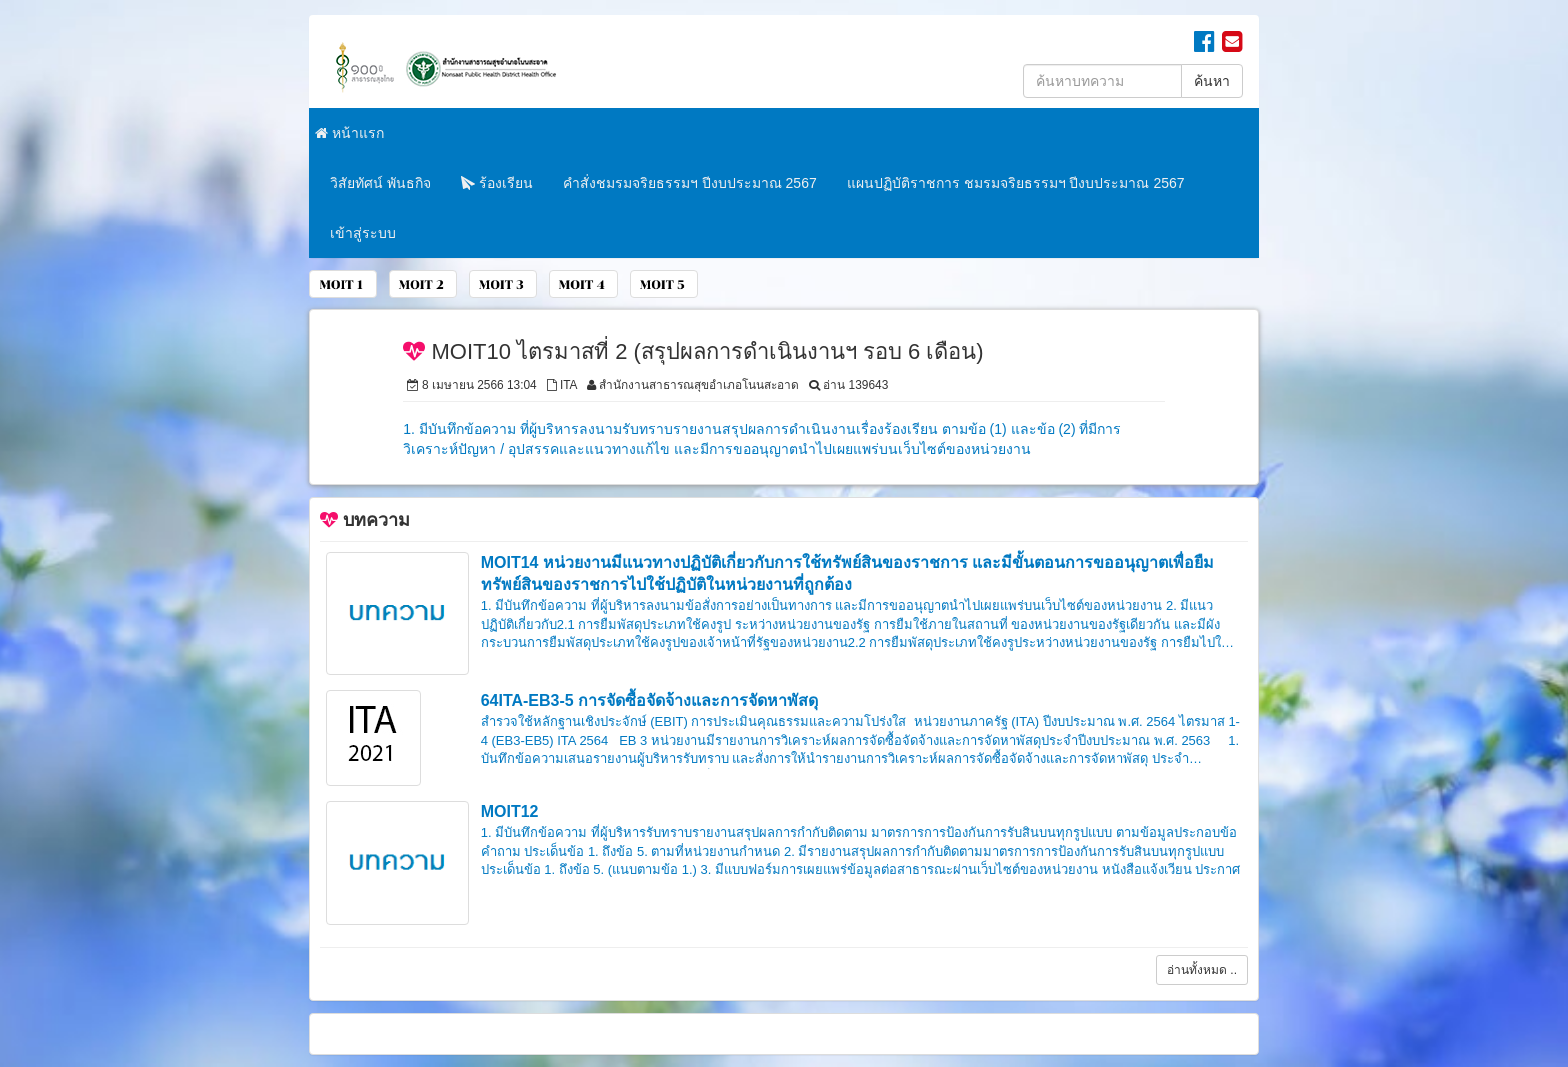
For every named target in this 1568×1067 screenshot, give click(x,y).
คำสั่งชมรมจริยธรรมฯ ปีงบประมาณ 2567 (690, 183)
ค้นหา (1212, 81)
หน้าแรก (349, 133)
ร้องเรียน (497, 183)
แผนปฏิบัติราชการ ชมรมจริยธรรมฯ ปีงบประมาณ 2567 (1016, 183)
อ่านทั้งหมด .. (1202, 970)
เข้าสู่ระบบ (363, 233)
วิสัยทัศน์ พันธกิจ (380, 183)
